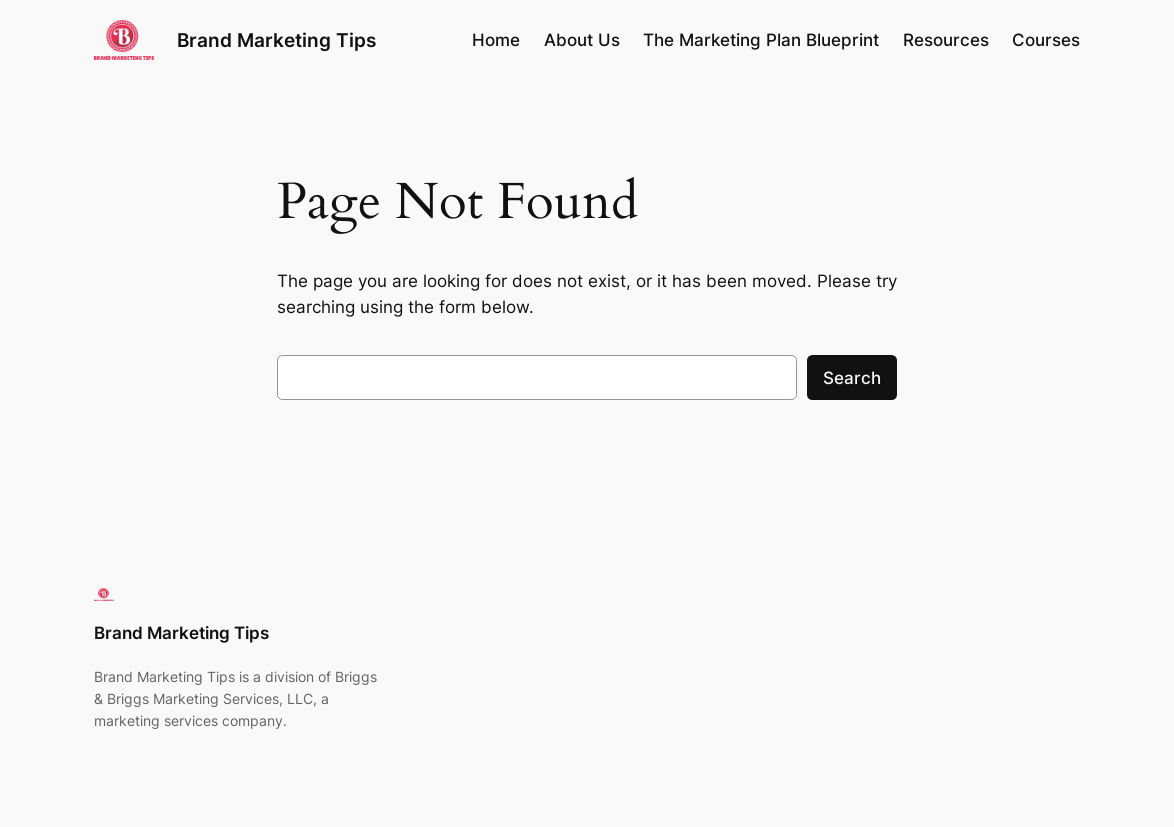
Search (852, 378)
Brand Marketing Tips (276, 40)
